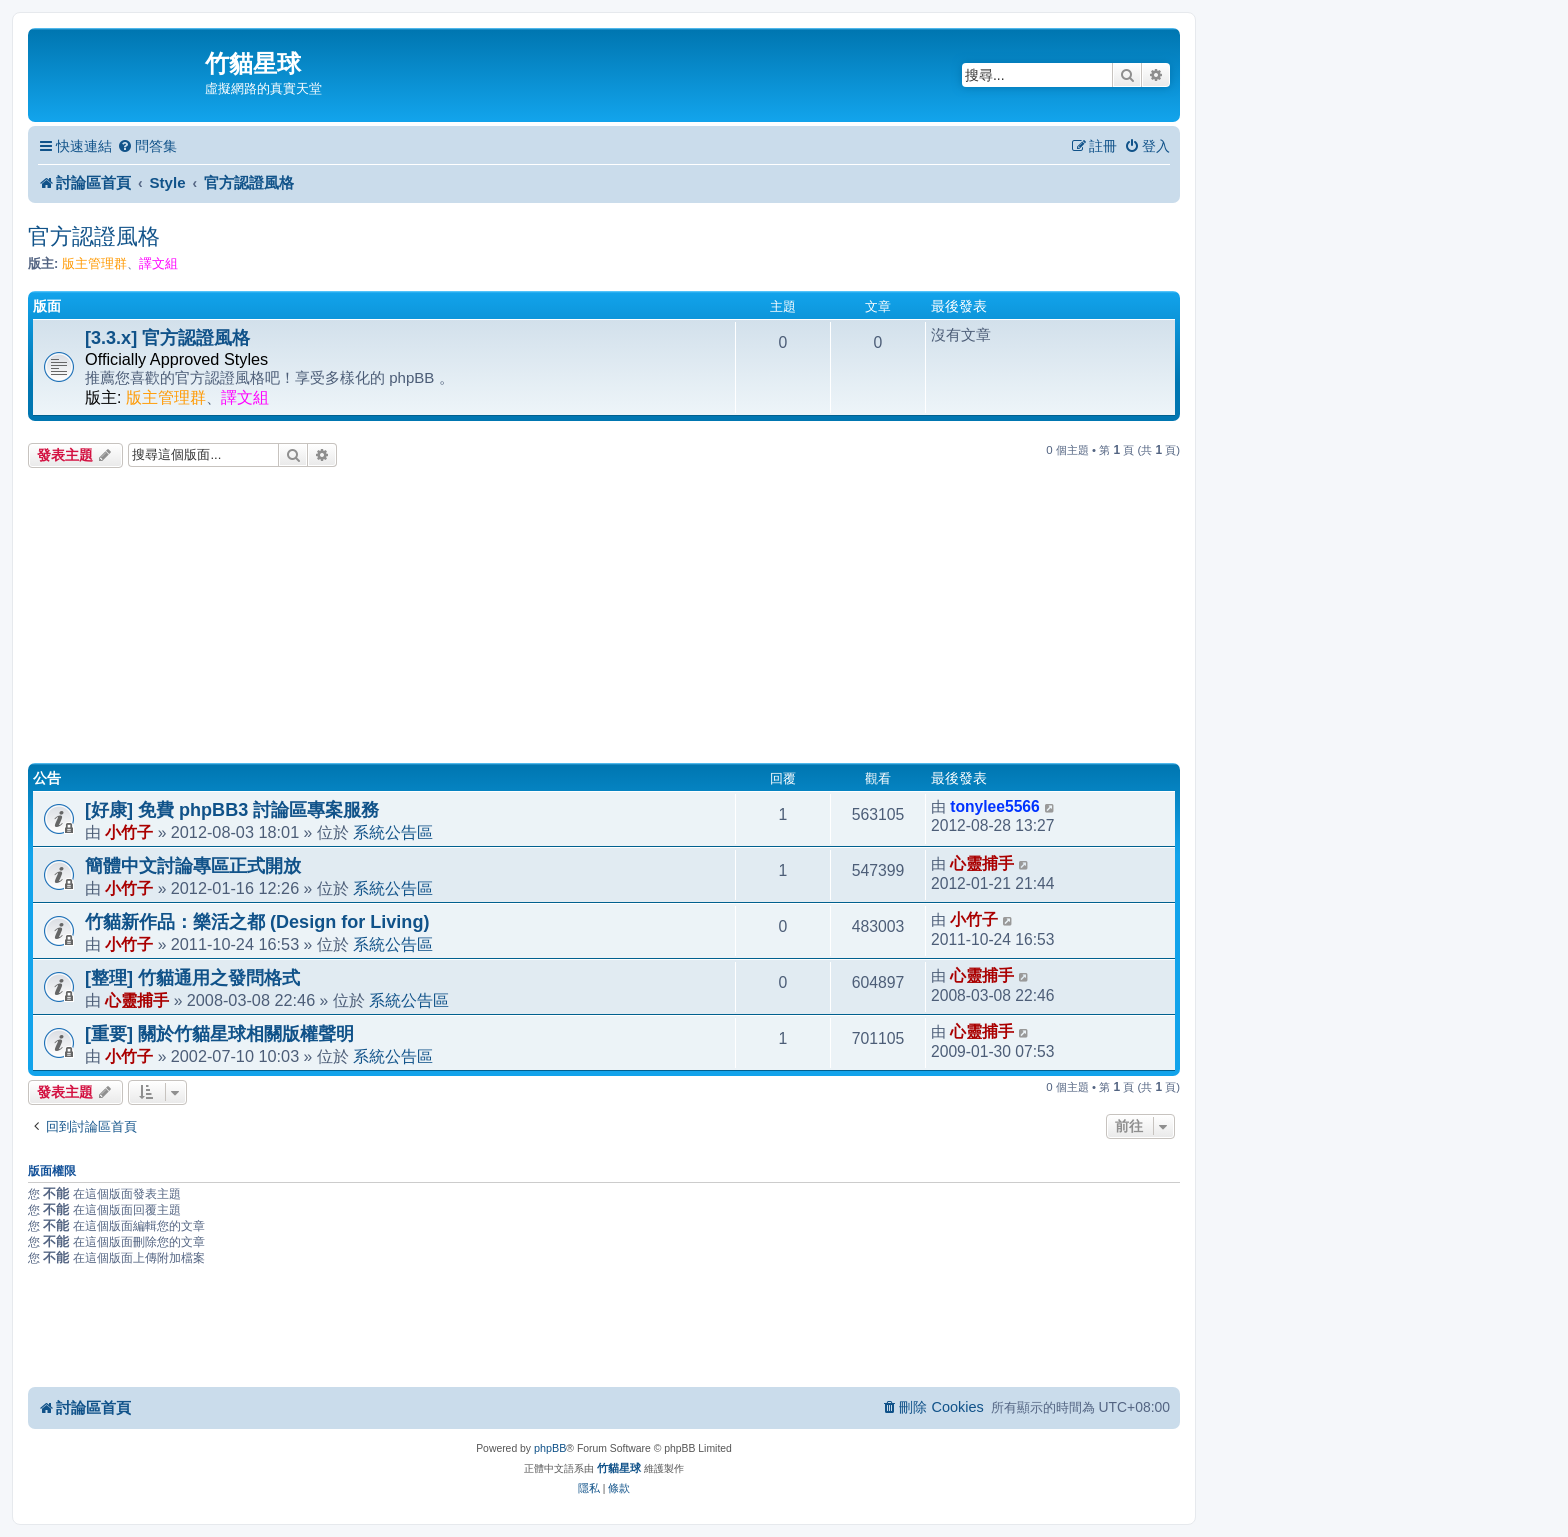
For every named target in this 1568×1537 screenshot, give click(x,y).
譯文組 (158, 263)
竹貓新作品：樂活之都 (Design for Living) (257, 922)
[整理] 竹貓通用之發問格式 (192, 978)
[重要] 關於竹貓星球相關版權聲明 (219, 1034)
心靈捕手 (982, 863)
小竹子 (129, 832)
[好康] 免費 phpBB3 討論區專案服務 (232, 810)
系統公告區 (393, 832)
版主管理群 (94, 263)
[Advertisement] (604, 618)
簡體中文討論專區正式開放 (193, 866)
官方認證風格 (94, 236)
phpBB (550, 1448)
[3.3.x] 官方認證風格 (167, 338)
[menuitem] (147, 146)
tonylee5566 (995, 806)
